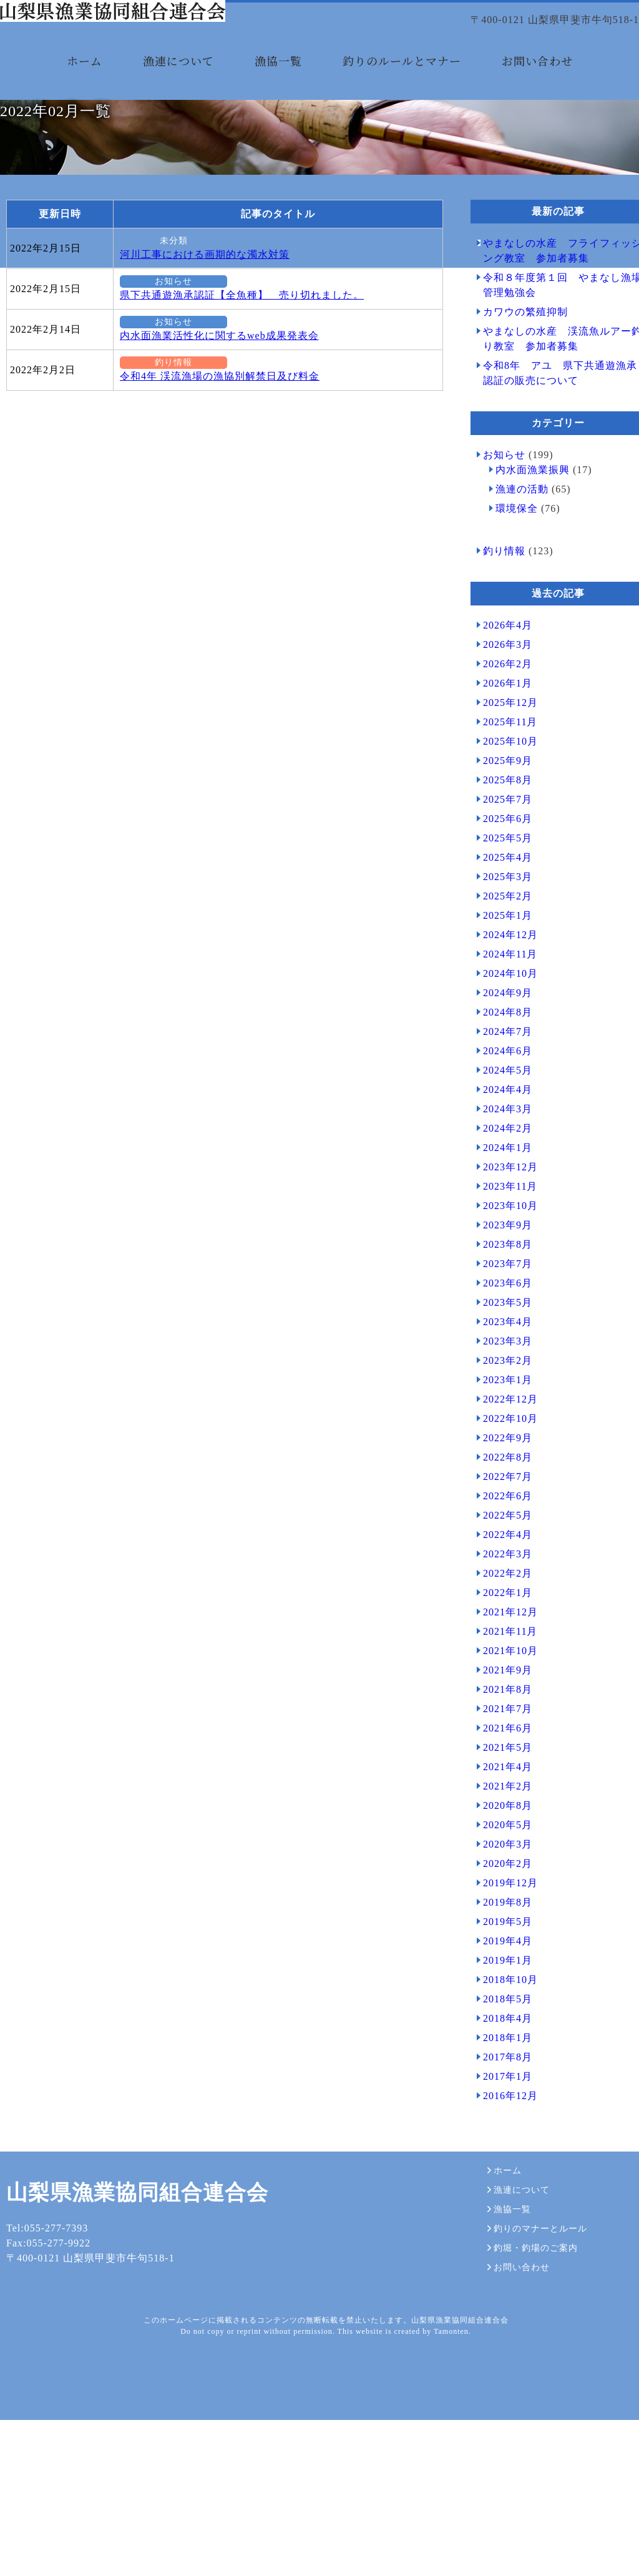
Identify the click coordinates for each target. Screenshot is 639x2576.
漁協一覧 (278, 80)
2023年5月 (501, 1402)
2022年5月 (501, 1615)
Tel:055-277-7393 (41, 2427)
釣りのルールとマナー (402, 80)
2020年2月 (501, 1963)
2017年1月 (501, 2176)
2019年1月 (501, 2060)
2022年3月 (501, 1653)
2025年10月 (504, 841)
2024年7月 (501, 1131)
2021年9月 (501, 1770)
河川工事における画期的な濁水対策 (198, 354)
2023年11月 (504, 1286)
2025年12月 (504, 802)
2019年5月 (501, 2021)
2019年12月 (504, 1982)
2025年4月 (501, 957)
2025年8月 (501, 879)
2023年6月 (501, 1383)
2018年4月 (501, 2118)
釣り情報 (143, 462)
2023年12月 (504, 1266)
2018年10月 (504, 2079)
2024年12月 (504, 1034)
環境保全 (510, 608)
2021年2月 (501, 1886)
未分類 (144, 340)
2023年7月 (501, 1363)
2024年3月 (501, 1208)
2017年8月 (501, 2157)
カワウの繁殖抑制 (519, 411)
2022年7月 (501, 1576)
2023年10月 (504, 1305)
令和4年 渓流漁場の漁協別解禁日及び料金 (213, 476)
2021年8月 (501, 1789)
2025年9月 (501, 860)
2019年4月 (501, 2040)
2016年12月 (504, 2195)
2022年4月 (501, 1634)
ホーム (84, 80)
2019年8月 (501, 2002)
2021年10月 (504, 1750)
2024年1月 (501, 1247)
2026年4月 (501, 725)
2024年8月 (501, 1112)
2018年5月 (501, 2099)
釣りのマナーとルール (531, 2419)
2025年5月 (501, 938)
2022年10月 (504, 1518)
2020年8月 (501, 1905)
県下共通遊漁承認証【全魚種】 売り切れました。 (236, 394)
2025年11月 (504, 821)
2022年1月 (501, 1692)
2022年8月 (501, 1557)
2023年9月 (501, 1325)
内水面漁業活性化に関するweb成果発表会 (213, 435)
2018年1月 (501, 2137)
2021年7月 (501, 1808)
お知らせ (143, 381)
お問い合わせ (537, 80)
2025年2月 (501, 996)
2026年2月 (501, 763)
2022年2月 (501, 1673)
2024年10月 (504, 1073)
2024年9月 (501, 1092)
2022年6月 (501, 1595)
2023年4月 (501, 1421)
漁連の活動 (515, 589)
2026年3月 (501, 744)
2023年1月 (501, 1479)
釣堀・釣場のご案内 (526, 2435)
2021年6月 (501, 1828)
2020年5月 (501, 1924)
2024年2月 (501, 1228)
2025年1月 (501, 1015)
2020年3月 (501, 1944)
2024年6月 (501, 1150)
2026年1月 (501, 783)
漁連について (178, 80)
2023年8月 (501, 1344)
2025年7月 (501, 899)
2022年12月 (504, 1499)
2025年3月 (501, 976)
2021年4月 (501, 1866)
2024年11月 (504, 1054)
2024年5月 (501, 1170)
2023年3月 (501, 1441)
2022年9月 (501, 1537)
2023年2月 (501, 1460)
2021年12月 (504, 1712)
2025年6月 (501, 918)
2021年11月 (504, 1731)
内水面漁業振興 (526, 569)
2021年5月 (501, 1847)
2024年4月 (501, 1189)
